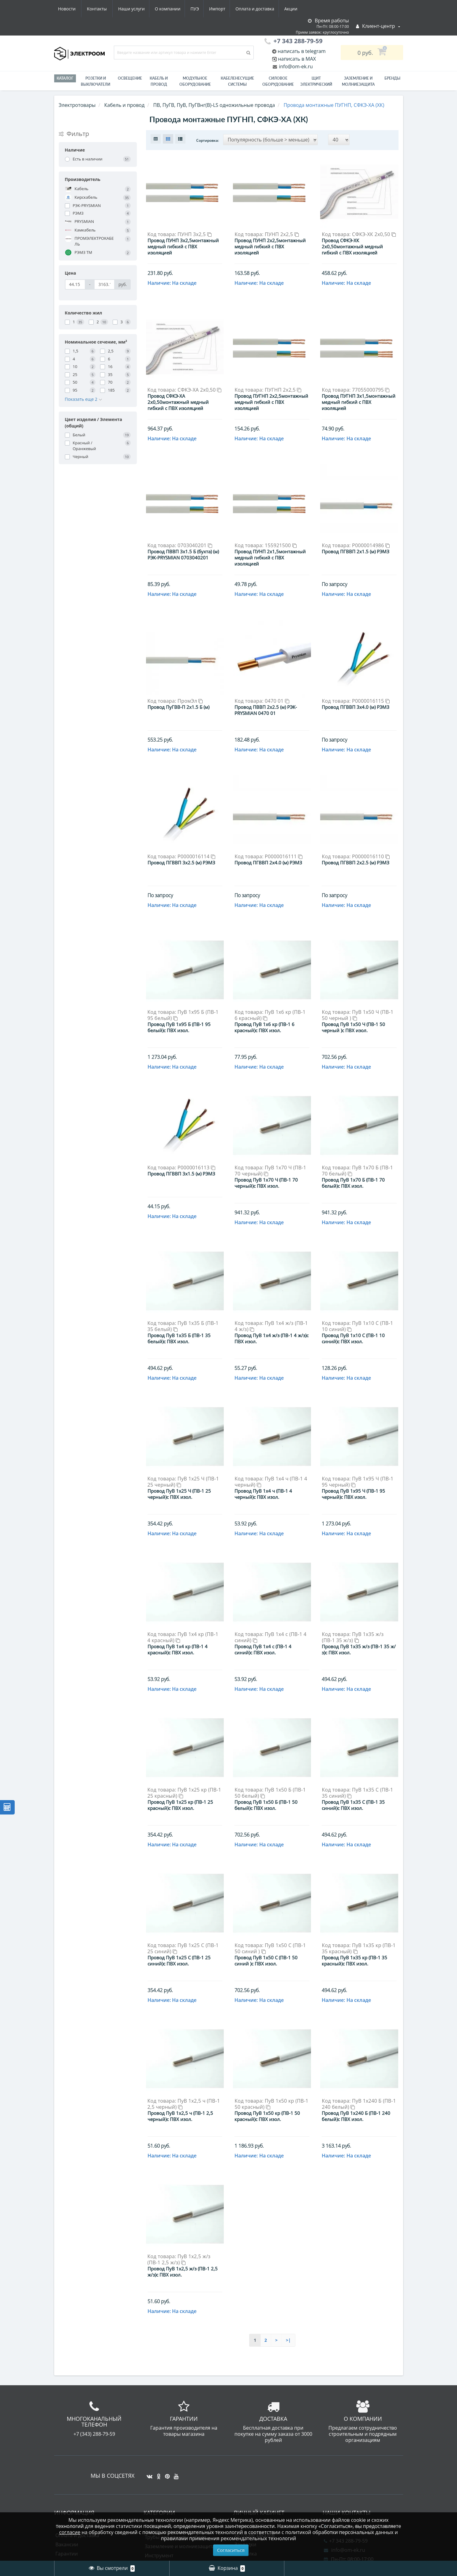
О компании (109, 9)
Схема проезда (73, 2460)
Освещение (130, 78)
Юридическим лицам (81, 2479)
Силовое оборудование (278, 81)
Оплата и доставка (199, 9)
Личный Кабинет (254, 2414)
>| (288, 2229)
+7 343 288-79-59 (346, 2429)
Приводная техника (168, 2499)
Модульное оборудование (195, 81)
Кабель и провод (159, 81)
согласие (69, 2532)
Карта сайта (69, 2506)
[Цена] (75, 284)
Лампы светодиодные (171, 2490)
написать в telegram (301, 51)
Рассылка (245, 2442)
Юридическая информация (88, 2469)
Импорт (161, 9)
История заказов (254, 2423)
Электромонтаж (74, 2451)
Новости (263, 9)
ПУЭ (137, 9)
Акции (237, 9)
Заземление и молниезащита (180, 2434)
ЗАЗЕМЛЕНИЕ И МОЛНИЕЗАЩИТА (358, 81)
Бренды (392, 78)
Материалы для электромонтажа (184, 2471)
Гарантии (66, 2442)
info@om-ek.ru (295, 66)
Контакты (294, 9)
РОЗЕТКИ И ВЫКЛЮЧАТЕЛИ (95, 81)
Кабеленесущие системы (237, 81)
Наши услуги (71, 9)
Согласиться (231, 2550)
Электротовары (77, 105)
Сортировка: (207, 140)
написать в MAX (297, 58)
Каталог (65, 78)
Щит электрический (316, 81)
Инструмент (159, 2444)
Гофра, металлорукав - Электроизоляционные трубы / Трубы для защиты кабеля (182, 2420)
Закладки (245, 2433)
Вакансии (66, 2433)
